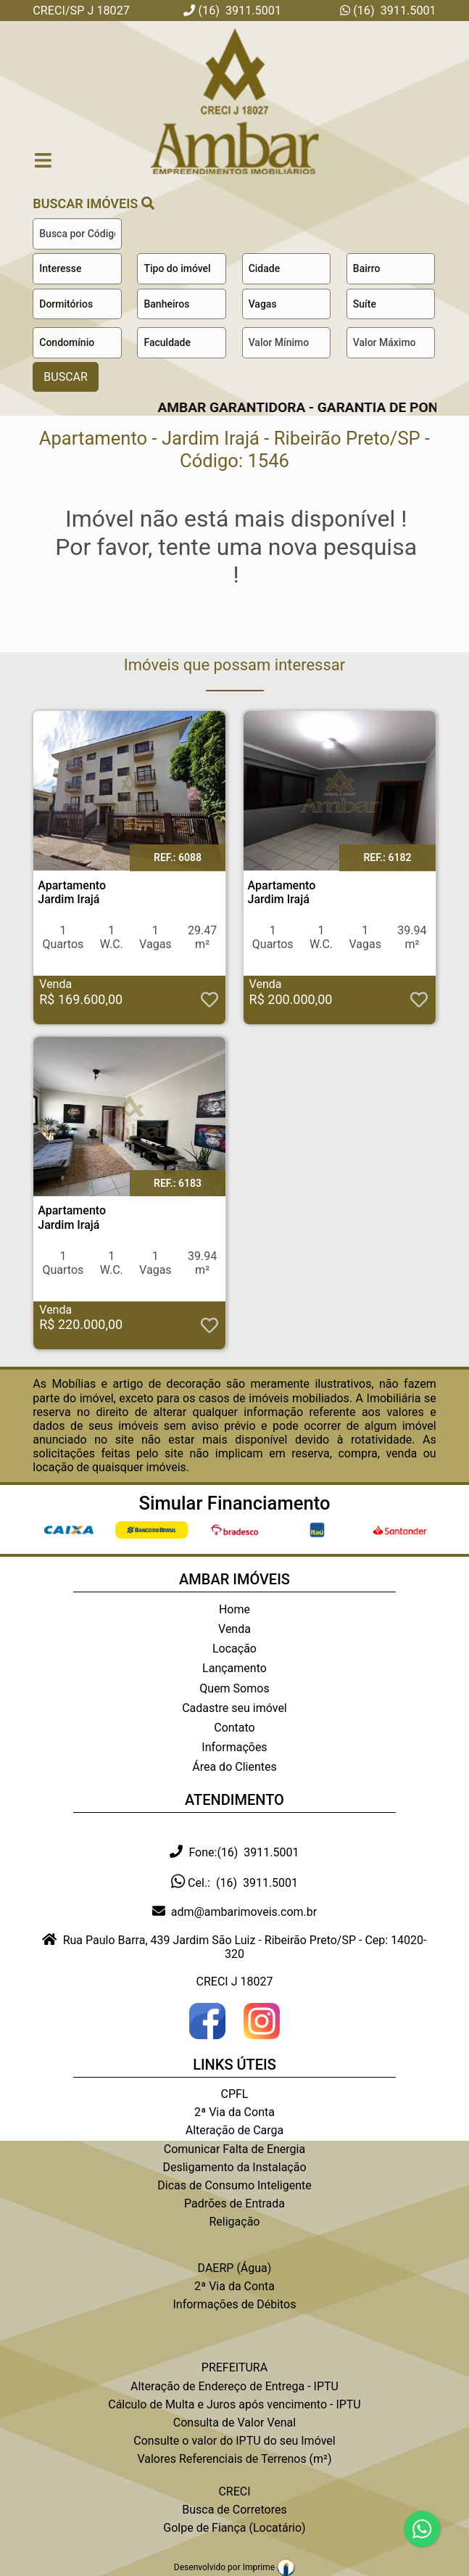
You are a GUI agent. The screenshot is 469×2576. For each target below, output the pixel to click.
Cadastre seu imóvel (234, 1708)
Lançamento (234, 1668)
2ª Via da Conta (234, 2112)
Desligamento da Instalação (234, 2167)
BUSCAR (65, 377)
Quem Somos (234, 1688)
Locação (234, 1648)
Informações (234, 1747)
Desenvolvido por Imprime (234, 2567)
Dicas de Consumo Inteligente (234, 2185)
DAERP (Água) (235, 2268)
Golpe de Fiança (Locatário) (234, 2528)
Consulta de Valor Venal (234, 2422)
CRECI (234, 2491)
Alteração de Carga (235, 2130)
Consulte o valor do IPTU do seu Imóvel (234, 2441)
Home (234, 1609)
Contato (234, 1728)
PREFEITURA (234, 2367)
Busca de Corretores (234, 2510)
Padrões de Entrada (234, 2203)
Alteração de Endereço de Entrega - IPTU (234, 2386)
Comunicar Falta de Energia (234, 2149)
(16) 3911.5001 (393, 10)
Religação (234, 2222)
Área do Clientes (234, 1767)
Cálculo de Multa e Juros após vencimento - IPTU (234, 2404)
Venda (234, 1629)
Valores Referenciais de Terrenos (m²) (234, 2459)
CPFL (235, 2094)
